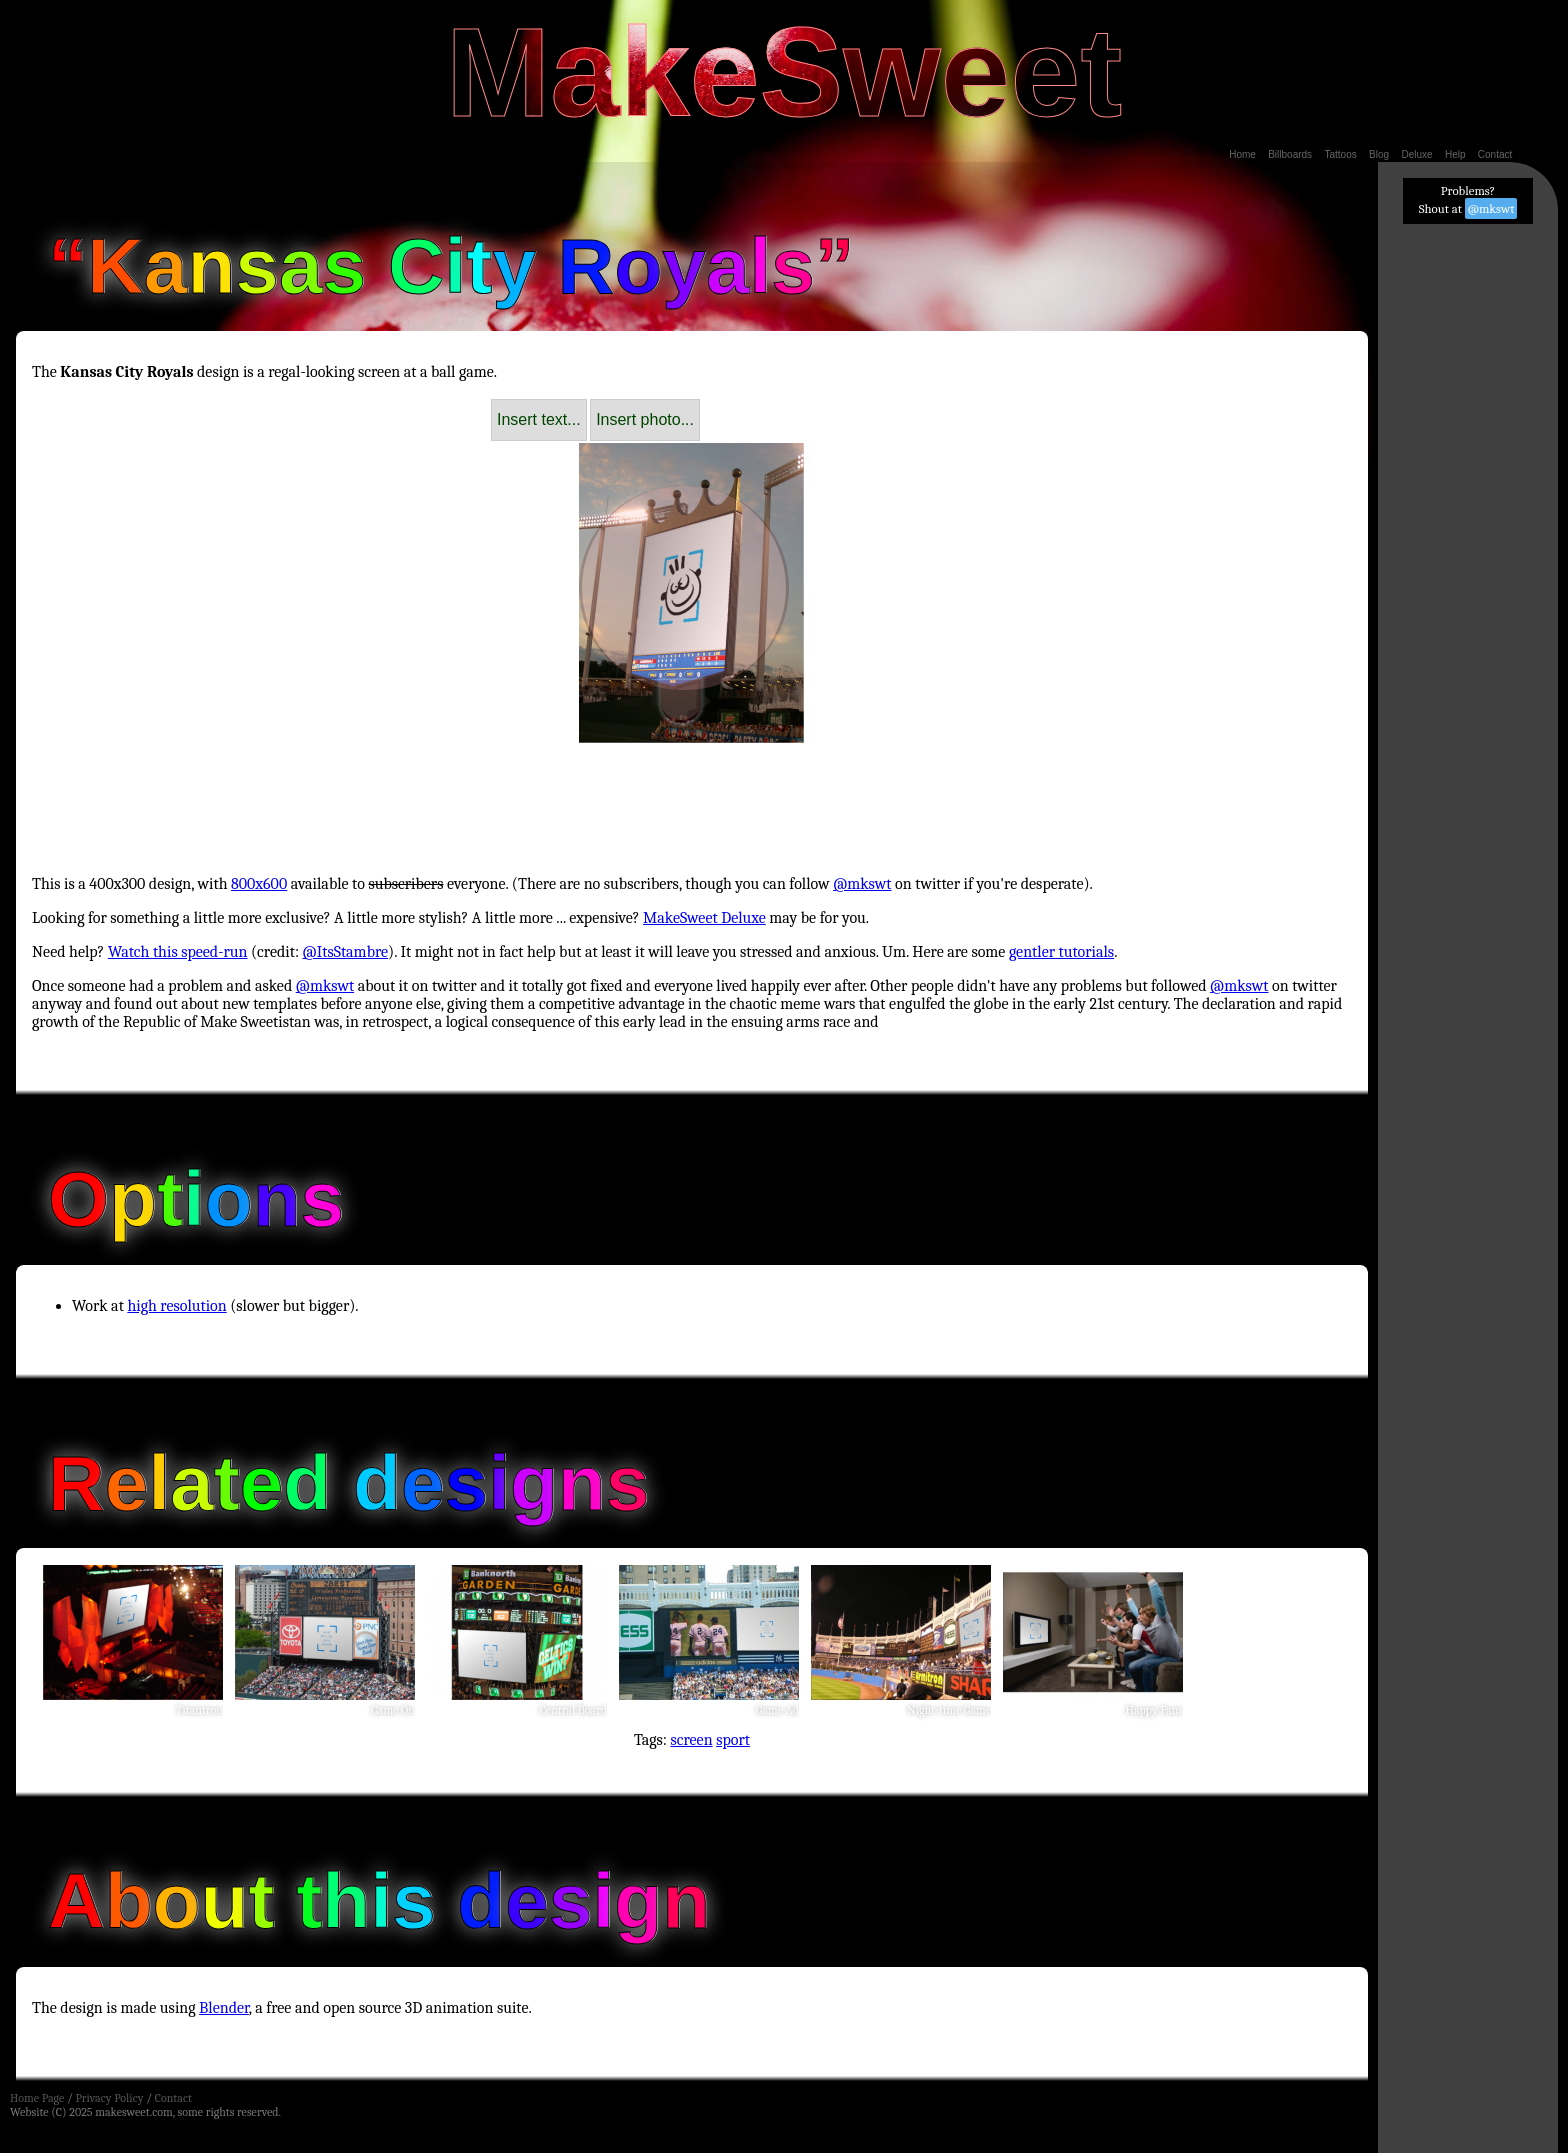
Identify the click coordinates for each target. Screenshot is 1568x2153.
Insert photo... (645, 419)
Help (1455, 154)
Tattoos (1340, 154)
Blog (1379, 154)
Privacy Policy (109, 2098)
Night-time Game (949, 1710)
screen (691, 1740)
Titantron (199, 1710)
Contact (1495, 154)
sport (733, 1740)
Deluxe (1416, 154)
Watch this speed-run (178, 952)
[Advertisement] (692, 791)
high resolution (176, 1306)
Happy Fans (1154, 1710)
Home (1242, 154)
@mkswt (862, 884)
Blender (224, 2008)
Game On (393, 1710)
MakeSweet (784, 72)
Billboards (1290, 154)
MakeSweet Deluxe (704, 918)
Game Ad (777, 1710)
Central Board (573, 1710)
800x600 (259, 884)
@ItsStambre (346, 952)
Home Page (37, 2098)
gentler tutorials (1061, 952)
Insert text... (539, 419)
